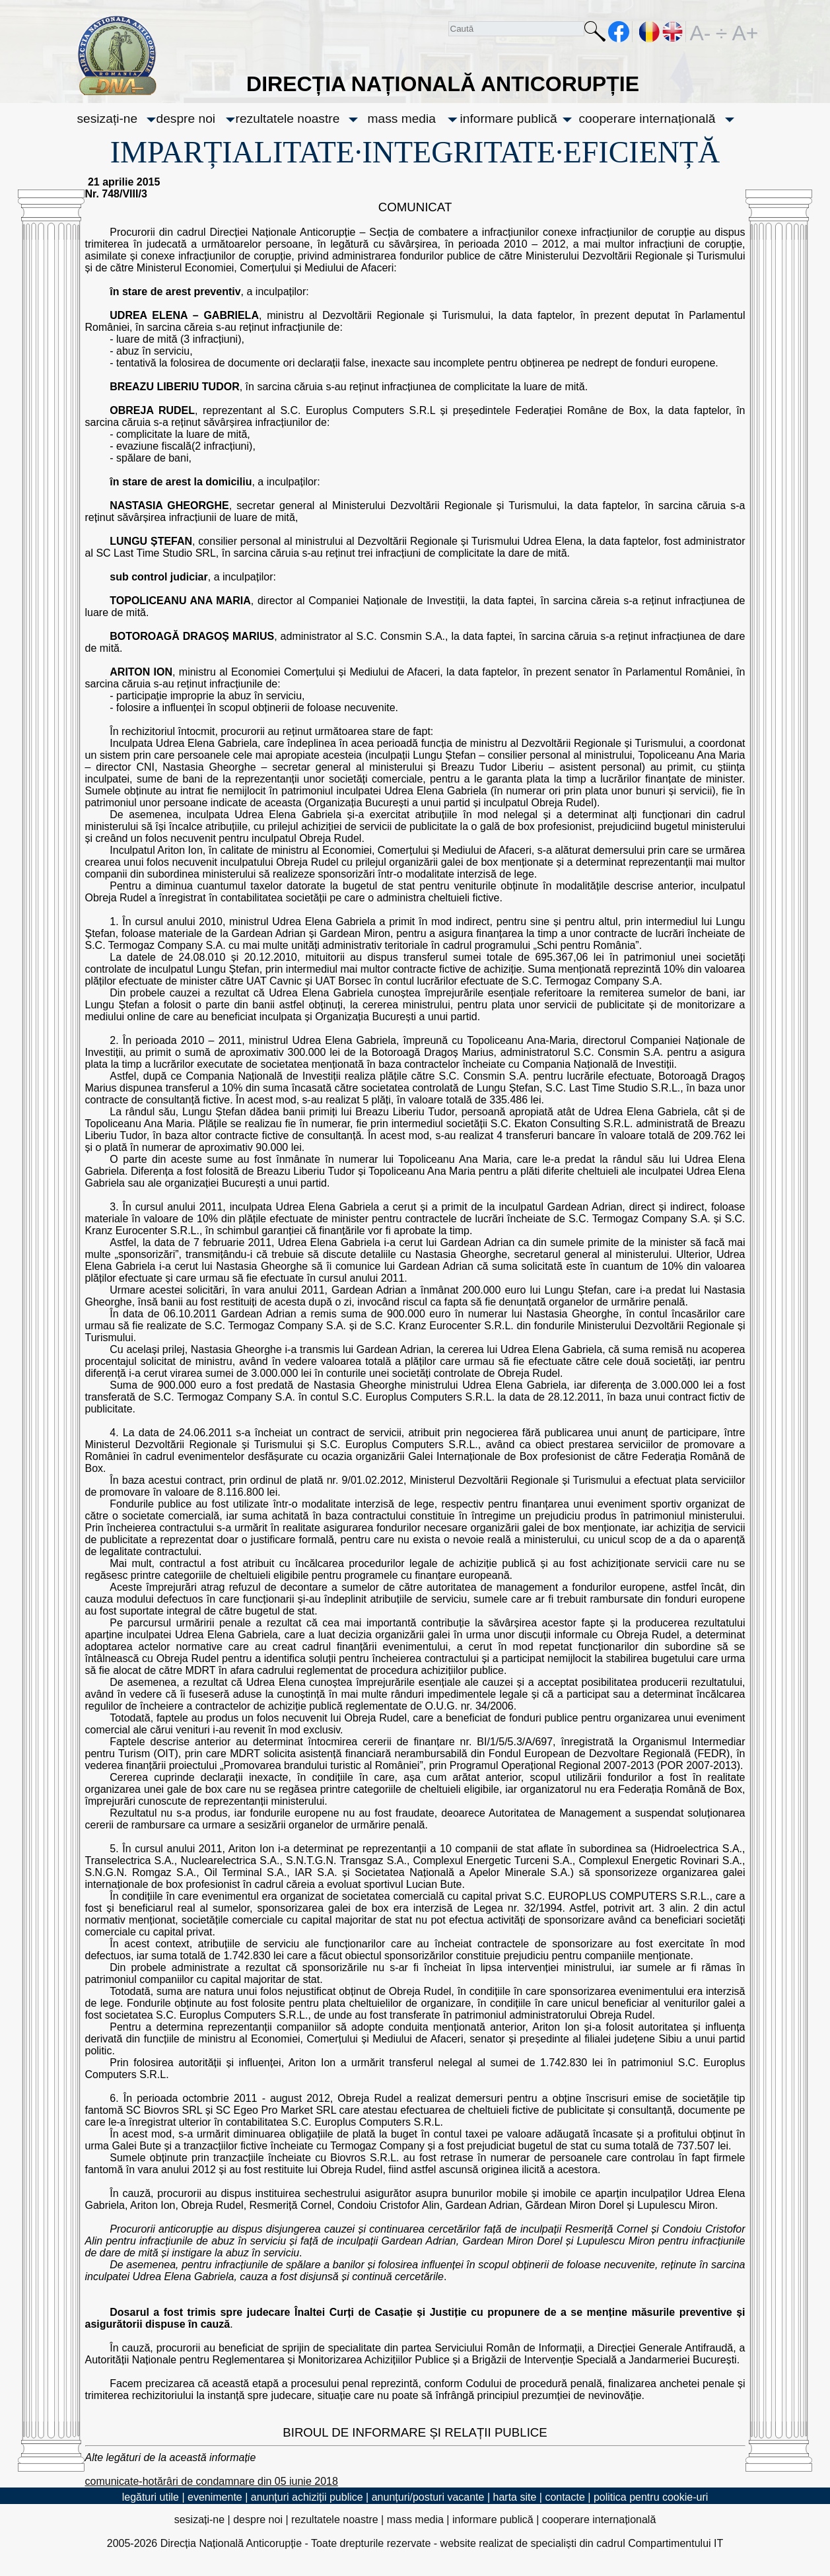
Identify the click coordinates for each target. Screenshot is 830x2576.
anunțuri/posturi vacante (428, 2497)
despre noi (186, 118)
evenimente (215, 2497)
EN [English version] (673, 31)
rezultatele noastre (288, 118)
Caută (594, 34)
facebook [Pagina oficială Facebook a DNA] (619, 31)
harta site (515, 2497)
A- (700, 31)
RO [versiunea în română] (649, 31)
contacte (564, 2497)
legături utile (150, 2497)
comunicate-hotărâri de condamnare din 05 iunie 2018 (211, 2481)
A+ (742, 31)
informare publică (508, 118)
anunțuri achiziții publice (307, 2497)
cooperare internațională (647, 118)
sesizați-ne (107, 118)
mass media (402, 118)
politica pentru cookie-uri (651, 2497)
